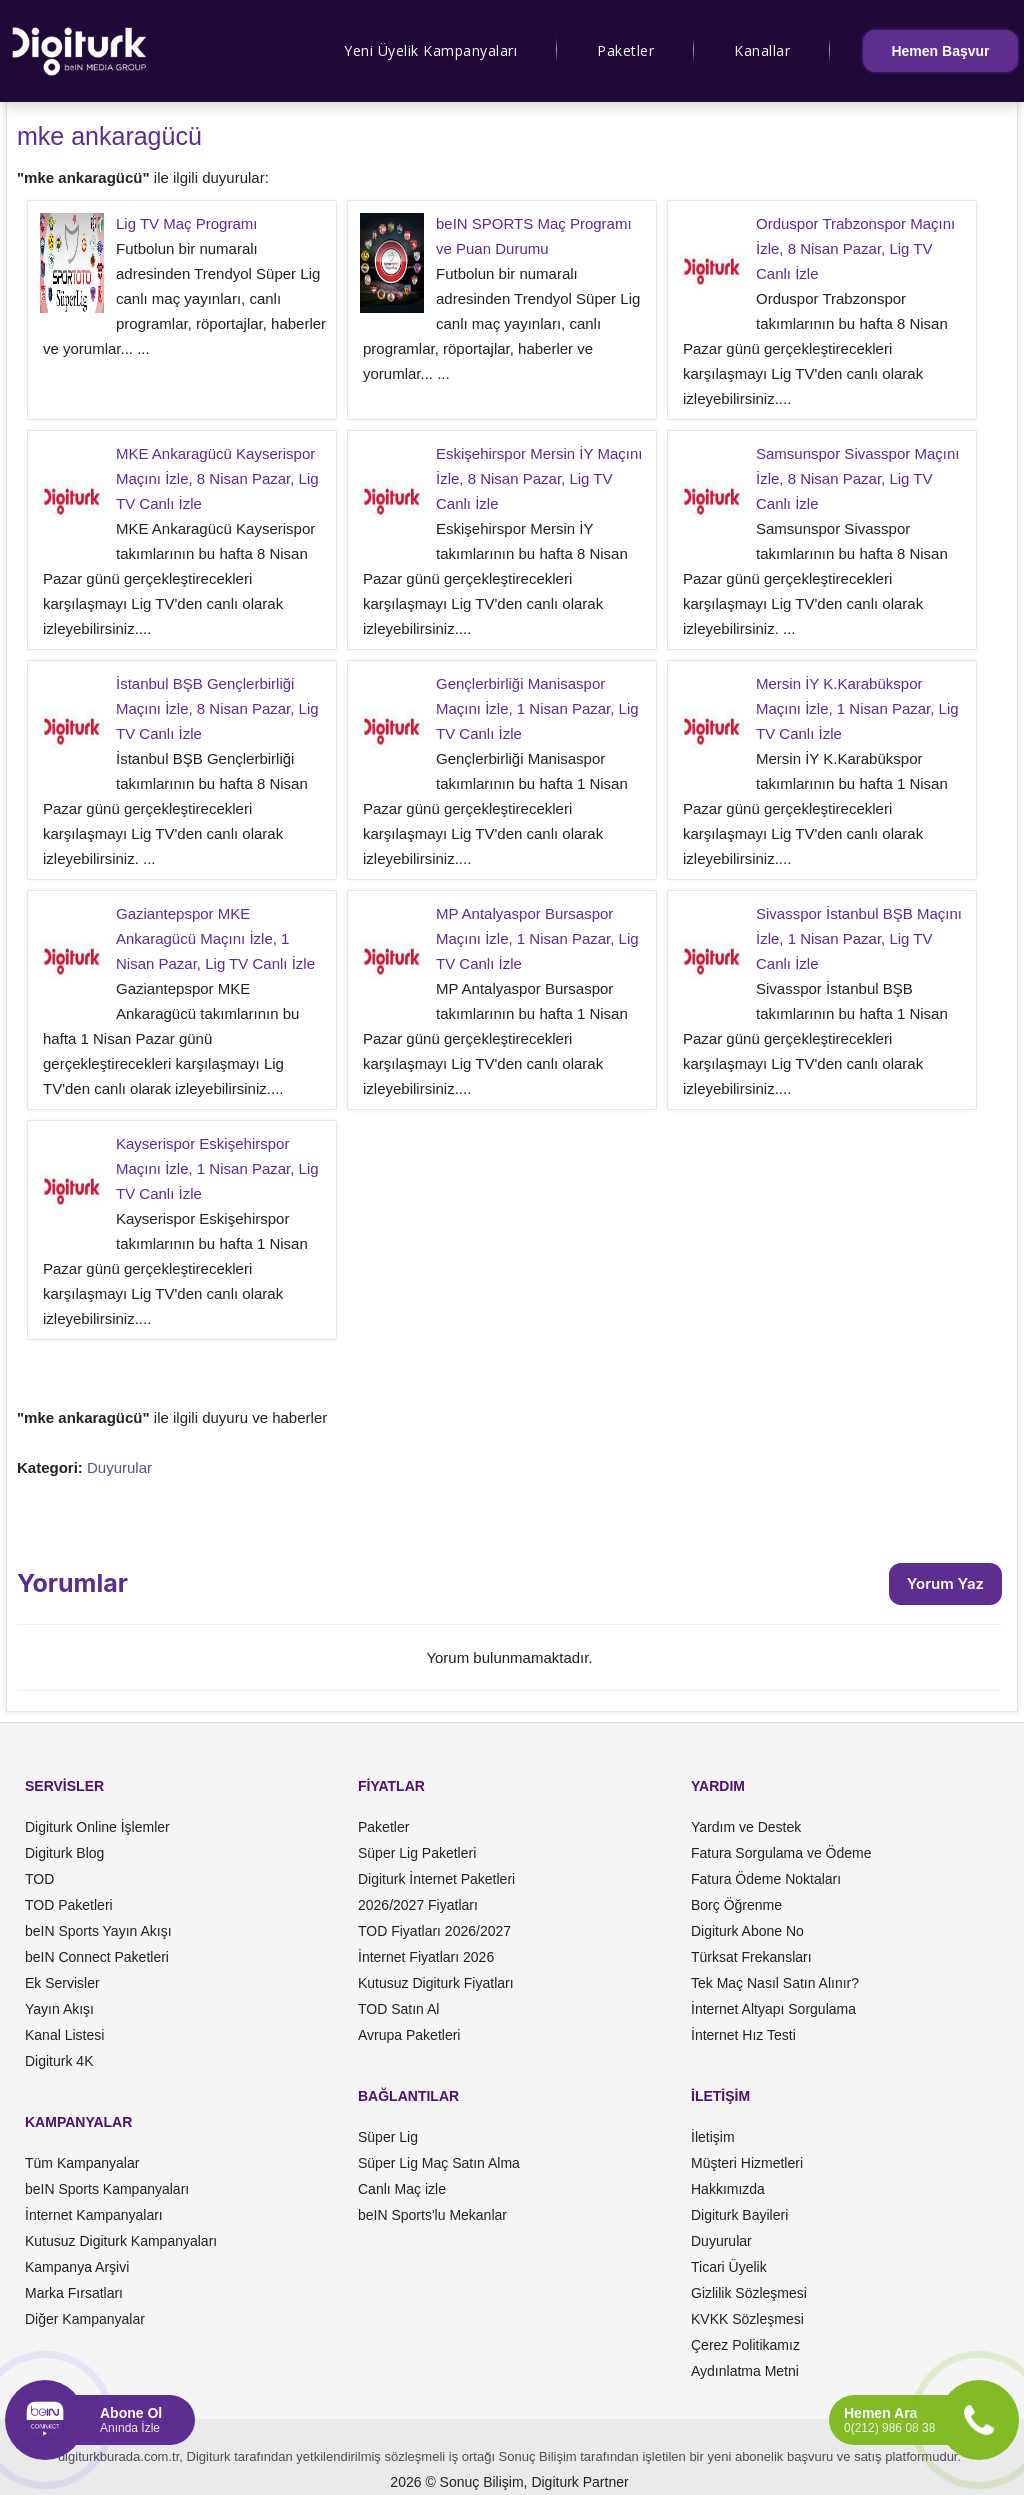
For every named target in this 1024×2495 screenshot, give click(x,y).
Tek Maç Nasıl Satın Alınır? (775, 1983)
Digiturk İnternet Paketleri (436, 1879)
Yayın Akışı (59, 2009)
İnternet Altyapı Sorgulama (773, 2009)
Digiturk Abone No (747, 1931)
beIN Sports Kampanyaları (107, 2189)
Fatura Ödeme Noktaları (766, 1879)
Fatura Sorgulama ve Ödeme (781, 1853)
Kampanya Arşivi (77, 2267)
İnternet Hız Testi (743, 2035)
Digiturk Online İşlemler (97, 1827)
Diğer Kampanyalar (85, 2319)
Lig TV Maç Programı (186, 223)
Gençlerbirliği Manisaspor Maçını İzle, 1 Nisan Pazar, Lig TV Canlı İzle (537, 708)
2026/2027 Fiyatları (418, 1905)
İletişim (713, 2137)
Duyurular (119, 1467)
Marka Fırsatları (74, 2293)
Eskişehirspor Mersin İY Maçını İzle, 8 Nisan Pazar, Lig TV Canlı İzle (539, 478)
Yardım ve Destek (746, 1827)
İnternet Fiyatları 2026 (426, 1957)
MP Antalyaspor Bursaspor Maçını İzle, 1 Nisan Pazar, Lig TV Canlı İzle (537, 938)
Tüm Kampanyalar (82, 2163)
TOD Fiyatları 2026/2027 (434, 1931)
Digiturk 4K (59, 2061)
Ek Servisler (62, 1983)
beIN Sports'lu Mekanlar (432, 2215)
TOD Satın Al (398, 2009)
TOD (39, 1879)
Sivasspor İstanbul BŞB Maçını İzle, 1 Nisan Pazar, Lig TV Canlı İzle (859, 938)
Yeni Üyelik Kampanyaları (430, 50)
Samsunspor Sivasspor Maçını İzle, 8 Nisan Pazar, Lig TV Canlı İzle (857, 478)
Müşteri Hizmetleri (747, 2163)
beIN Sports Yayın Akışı (98, 1931)
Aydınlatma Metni (745, 2371)
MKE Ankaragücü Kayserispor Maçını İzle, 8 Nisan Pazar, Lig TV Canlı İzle (217, 478)
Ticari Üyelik (729, 2267)
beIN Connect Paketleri (97, 1957)
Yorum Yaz (945, 1583)
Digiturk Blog (64, 1853)
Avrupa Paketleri (409, 2035)
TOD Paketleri (69, 1905)
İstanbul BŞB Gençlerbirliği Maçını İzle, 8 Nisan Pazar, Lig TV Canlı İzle (217, 708)
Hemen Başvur (940, 51)
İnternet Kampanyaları (94, 2215)
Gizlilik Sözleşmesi (749, 2293)
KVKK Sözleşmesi (747, 2319)
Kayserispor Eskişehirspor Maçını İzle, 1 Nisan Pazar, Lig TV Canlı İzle (217, 1168)
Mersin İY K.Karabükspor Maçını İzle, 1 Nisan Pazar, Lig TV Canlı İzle (857, 708)
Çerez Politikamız (745, 2345)
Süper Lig (388, 2137)
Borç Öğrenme (736, 1905)
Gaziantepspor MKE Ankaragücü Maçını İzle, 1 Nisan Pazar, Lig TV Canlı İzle (215, 938)
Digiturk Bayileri (739, 2215)
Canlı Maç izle (402, 2189)
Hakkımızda (728, 2189)
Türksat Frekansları (751, 1957)
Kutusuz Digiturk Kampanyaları (121, 2241)
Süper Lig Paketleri (417, 1853)
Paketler (625, 50)
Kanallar (762, 50)
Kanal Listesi (64, 2035)
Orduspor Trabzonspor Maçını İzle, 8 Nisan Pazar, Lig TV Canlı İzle (855, 248)
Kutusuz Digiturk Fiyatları (436, 1983)
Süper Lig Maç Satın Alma (439, 2163)
